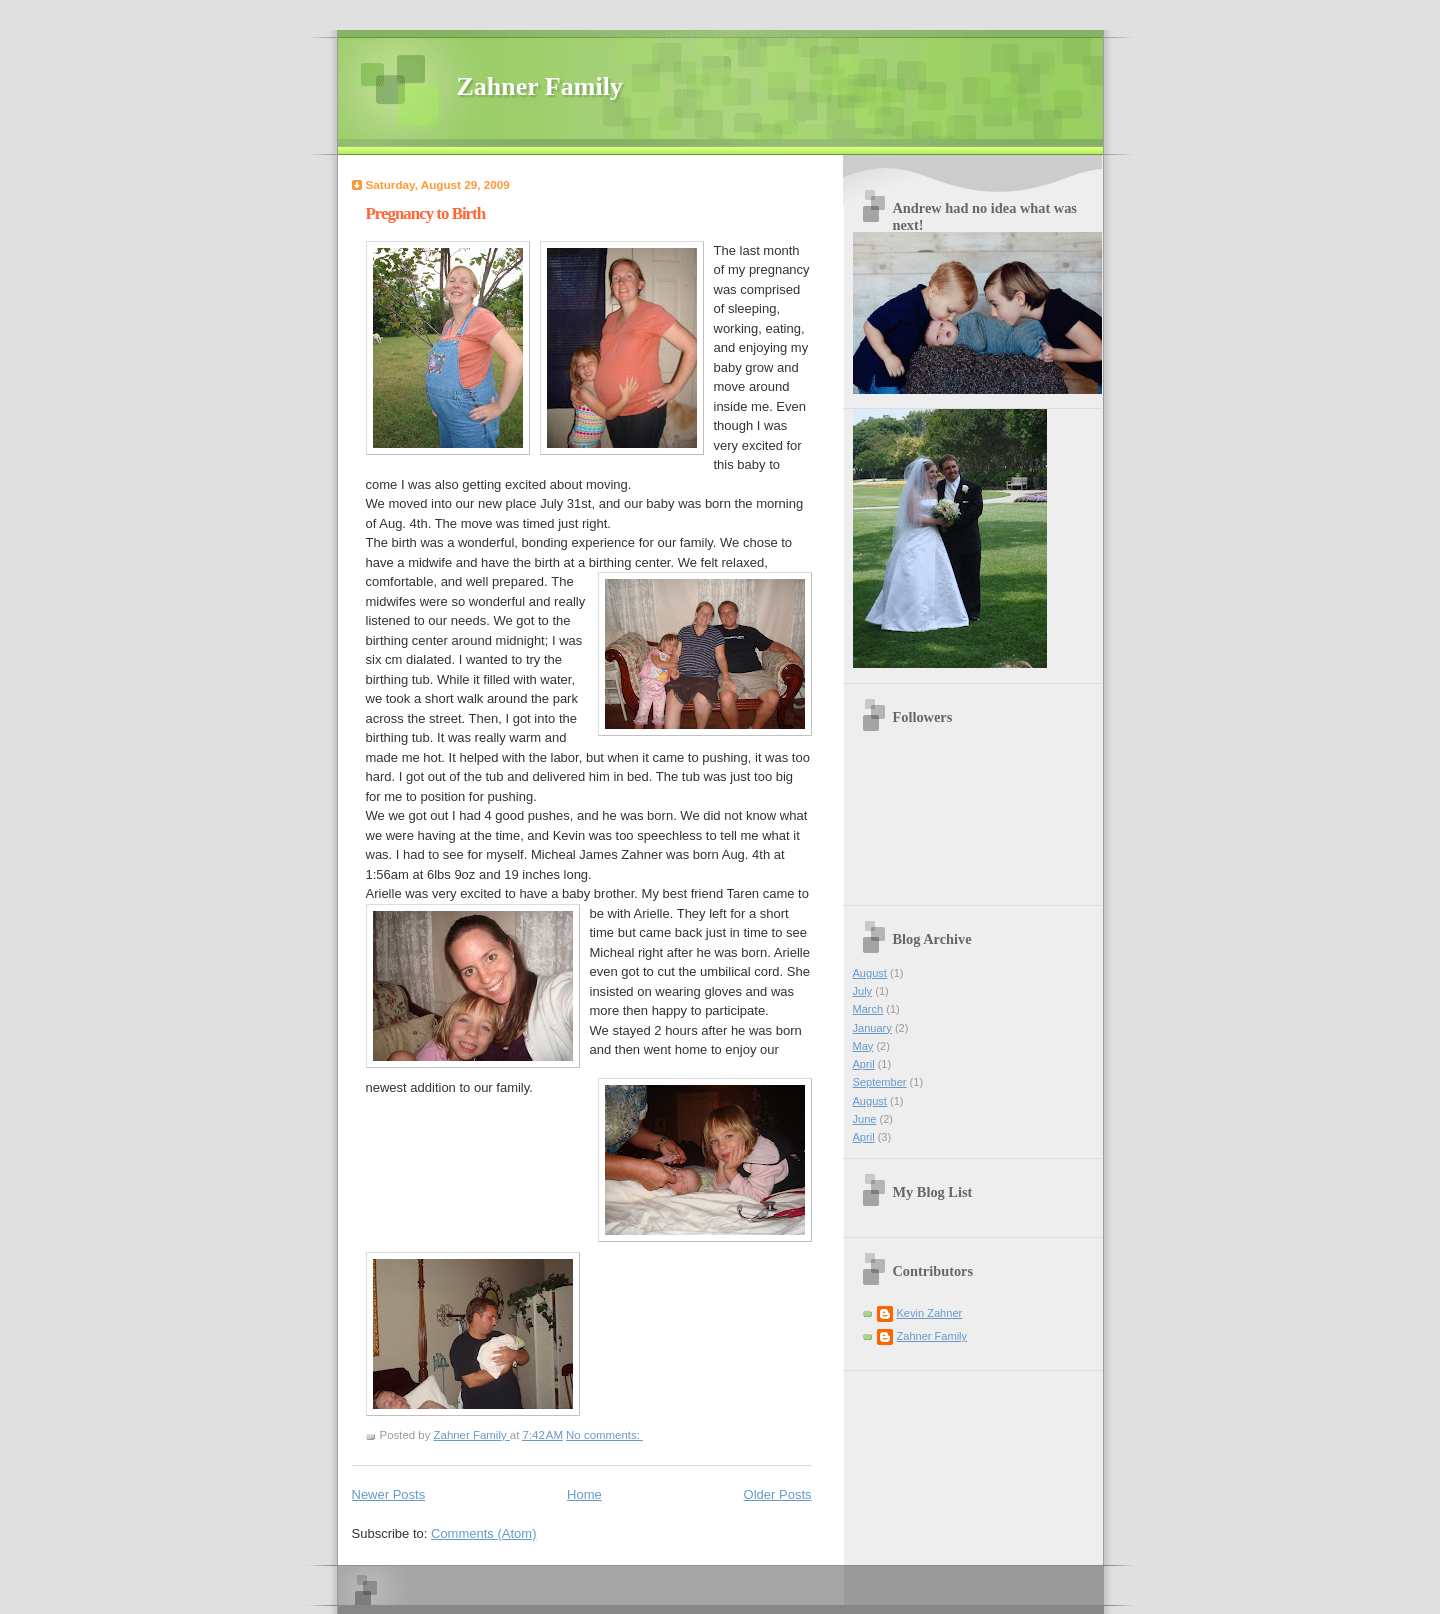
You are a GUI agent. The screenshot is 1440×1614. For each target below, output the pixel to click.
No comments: (604, 1435)
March (868, 1009)
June (865, 1119)
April (864, 1064)
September (880, 1082)
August (870, 973)
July (863, 991)
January (872, 1028)
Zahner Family (540, 86)
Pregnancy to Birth (426, 213)
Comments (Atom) (483, 1533)
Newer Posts (389, 1494)
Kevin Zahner (930, 1313)
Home (584, 1494)
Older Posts (778, 1494)
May (863, 1046)
